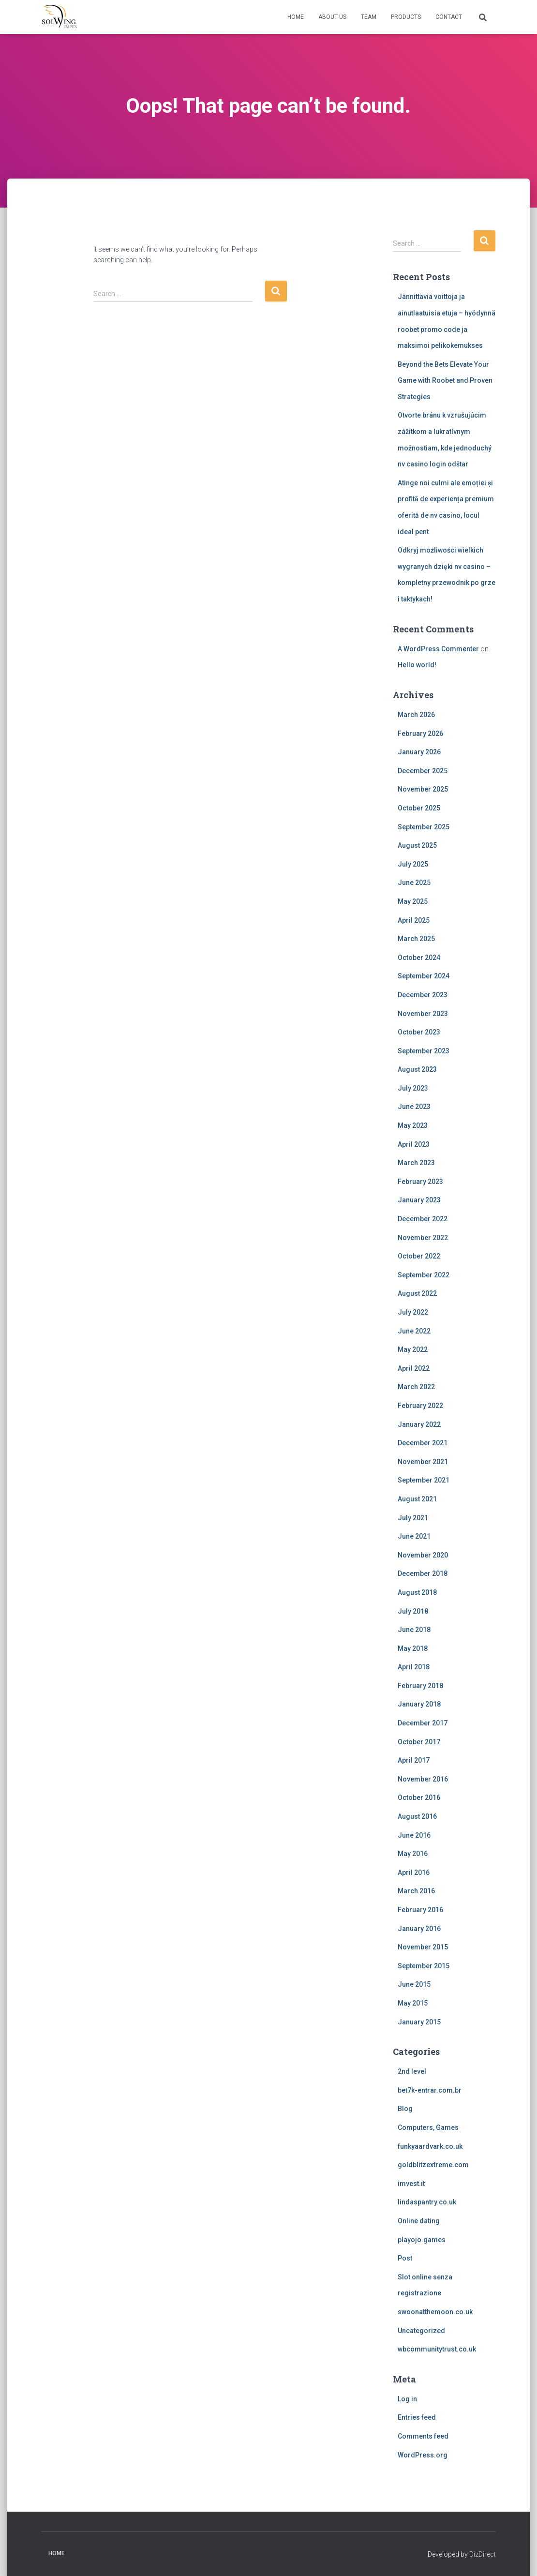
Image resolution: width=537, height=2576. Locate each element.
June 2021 (414, 1536)
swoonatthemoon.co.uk (435, 2312)
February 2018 (420, 1686)
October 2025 (419, 808)
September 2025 (423, 827)
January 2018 (419, 1704)
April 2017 (414, 1760)
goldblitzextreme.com (433, 2165)
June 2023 (414, 1106)
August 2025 (417, 845)
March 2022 (416, 1387)
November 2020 (423, 1555)
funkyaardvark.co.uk (430, 2146)
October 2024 (419, 957)
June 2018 (414, 1629)
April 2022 (414, 1368)
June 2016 (414, 1835)
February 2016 (420, 1910)
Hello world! (417, 665)
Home (295, 17)
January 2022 (419, 1424)
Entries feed (417, 2417)
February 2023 (420, 1181)
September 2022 (423, 1275)
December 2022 (423, 1219)
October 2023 (419, 1032)
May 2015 (413, 2003)
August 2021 (417, 1499)
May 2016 (413, 1853)
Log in (407, 2399)
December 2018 (423, 1573)
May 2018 (413, 1648)
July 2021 (413, 1518)
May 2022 (413, 1349)
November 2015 (423, 1947)
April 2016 (414, 1872)
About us (332, 17)
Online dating (419, 2221)
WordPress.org (423, 2455)
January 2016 (419, 1928)
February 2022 (420, 1405)
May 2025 (413, 901)
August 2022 (417, 1293)
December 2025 (423, 771)
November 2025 (423, 789)
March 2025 (416, 939)
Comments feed (423, 2436)
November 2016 (423, 1779)
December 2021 (423, 1443)
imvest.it (411, 2183)
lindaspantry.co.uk (427, 2202)
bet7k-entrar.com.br (430, 2090)
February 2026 (420, 733)
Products (406, 17)
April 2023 (414, 1144)
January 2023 (419, 1200)
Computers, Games (428, 2127)
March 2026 (416, 715)
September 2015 (423, 1966)
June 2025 (414, 882)
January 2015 (419, 2022)
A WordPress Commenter (438, 649)
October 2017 (419, 1742)
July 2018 (413, 1611)
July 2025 (413, 864)
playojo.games (422, 2240)
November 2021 (423, 1462)
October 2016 (419, 1797)
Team (368, 17)
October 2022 (419, 1256)
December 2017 (423, 1723)
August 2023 (417, 1069)
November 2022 (423, 1238)
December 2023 (423, 995)
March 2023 (416, 1163)
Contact (448, 17)
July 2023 (413, 1088)
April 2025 (414, 920)
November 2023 (423, 1014)
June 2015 (414, 1984)
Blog (405, 2108)
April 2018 (414, 1667)
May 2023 (413, 1125)
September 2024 (423, 976)
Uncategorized (421, 2331)
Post (405, 2258)
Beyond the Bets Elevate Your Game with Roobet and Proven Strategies (445, 380)
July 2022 (413, 1312)
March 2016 (416, 1891)
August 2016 (417, 1816)
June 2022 (414, 1331)
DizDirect (482, 2554)
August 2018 (417, 1592)
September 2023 (423, 1051)
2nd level (412, 2071)
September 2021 (423, 1480)
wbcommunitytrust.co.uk (437, 2349)
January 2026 (419, 752)
